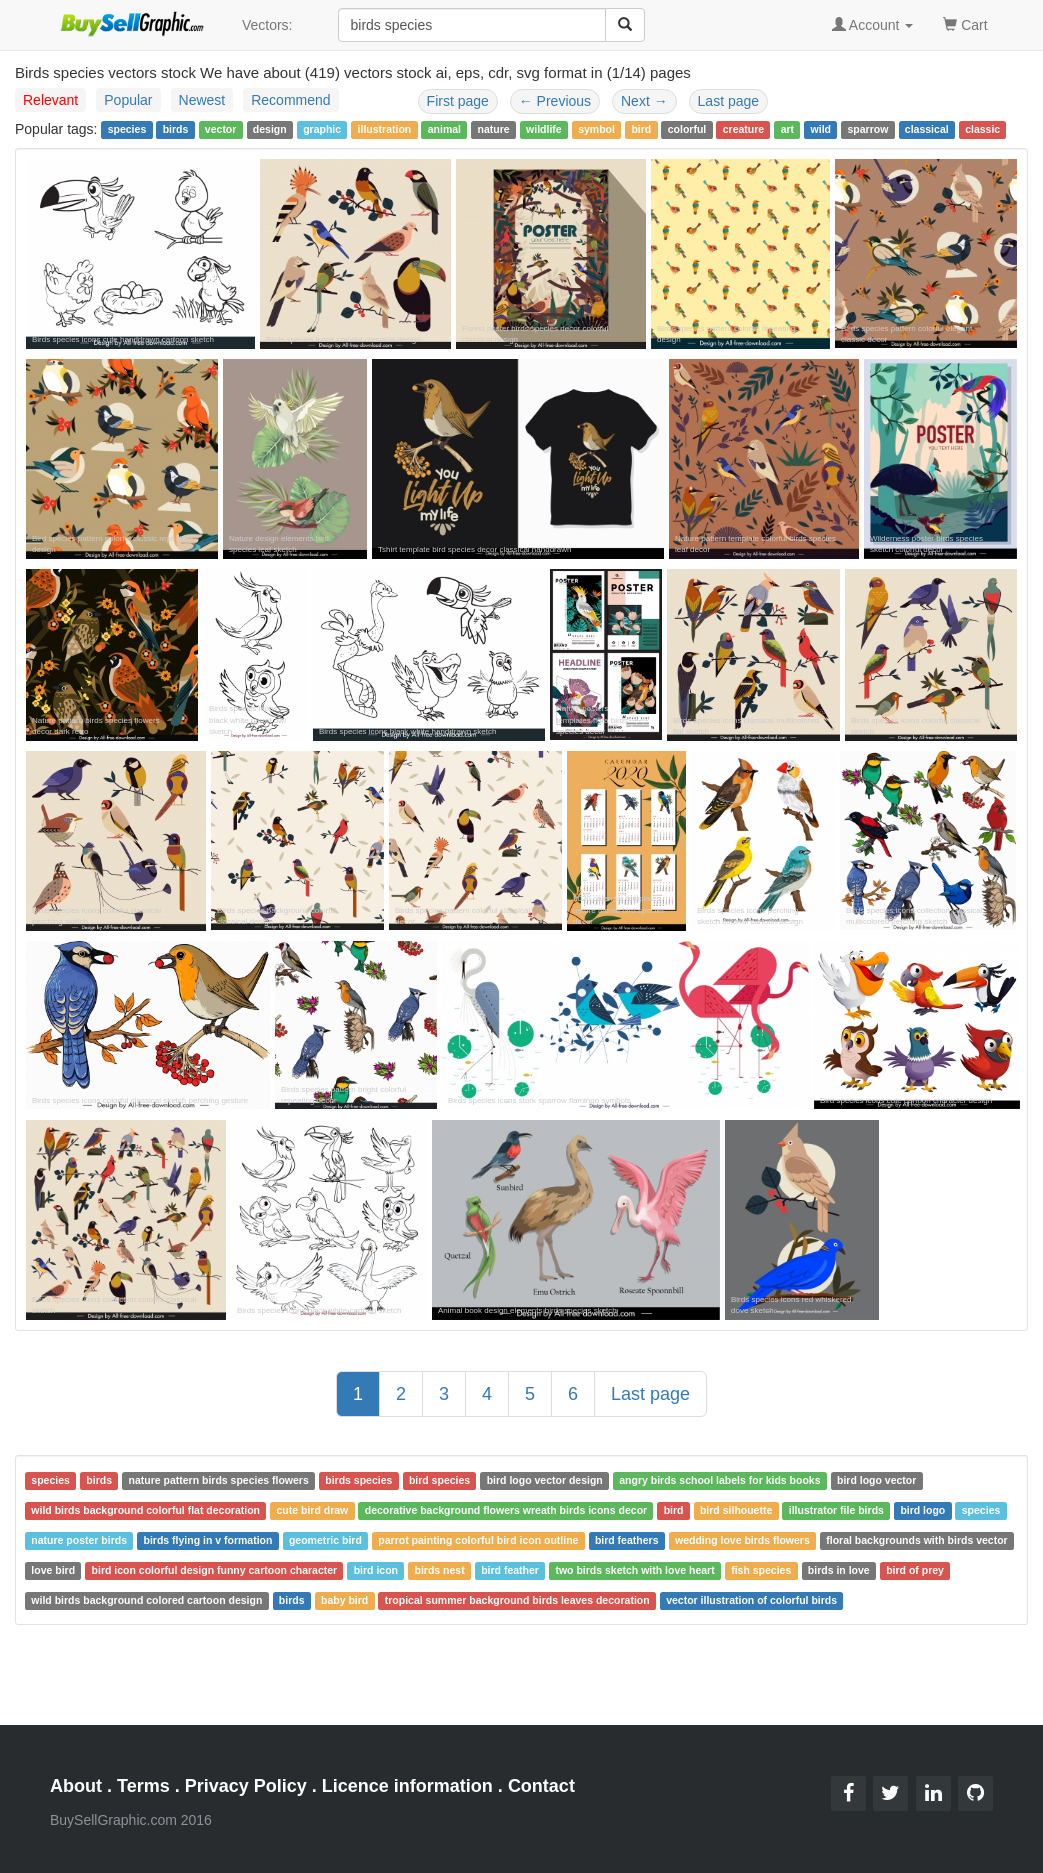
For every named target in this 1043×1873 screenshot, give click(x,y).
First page (458, 101)
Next (644, 101)
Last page (729, 101)
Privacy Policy (246, 1786)
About (76, 1786)
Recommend (290, 100)
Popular (128, 100)
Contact (541, 1786)
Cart (965, 23)
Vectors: (267, 25)
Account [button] (873, 25)
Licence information (407, 1786)
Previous (555, 101)
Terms (143, 1786)
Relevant (50, 100)
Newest (202, 100)
